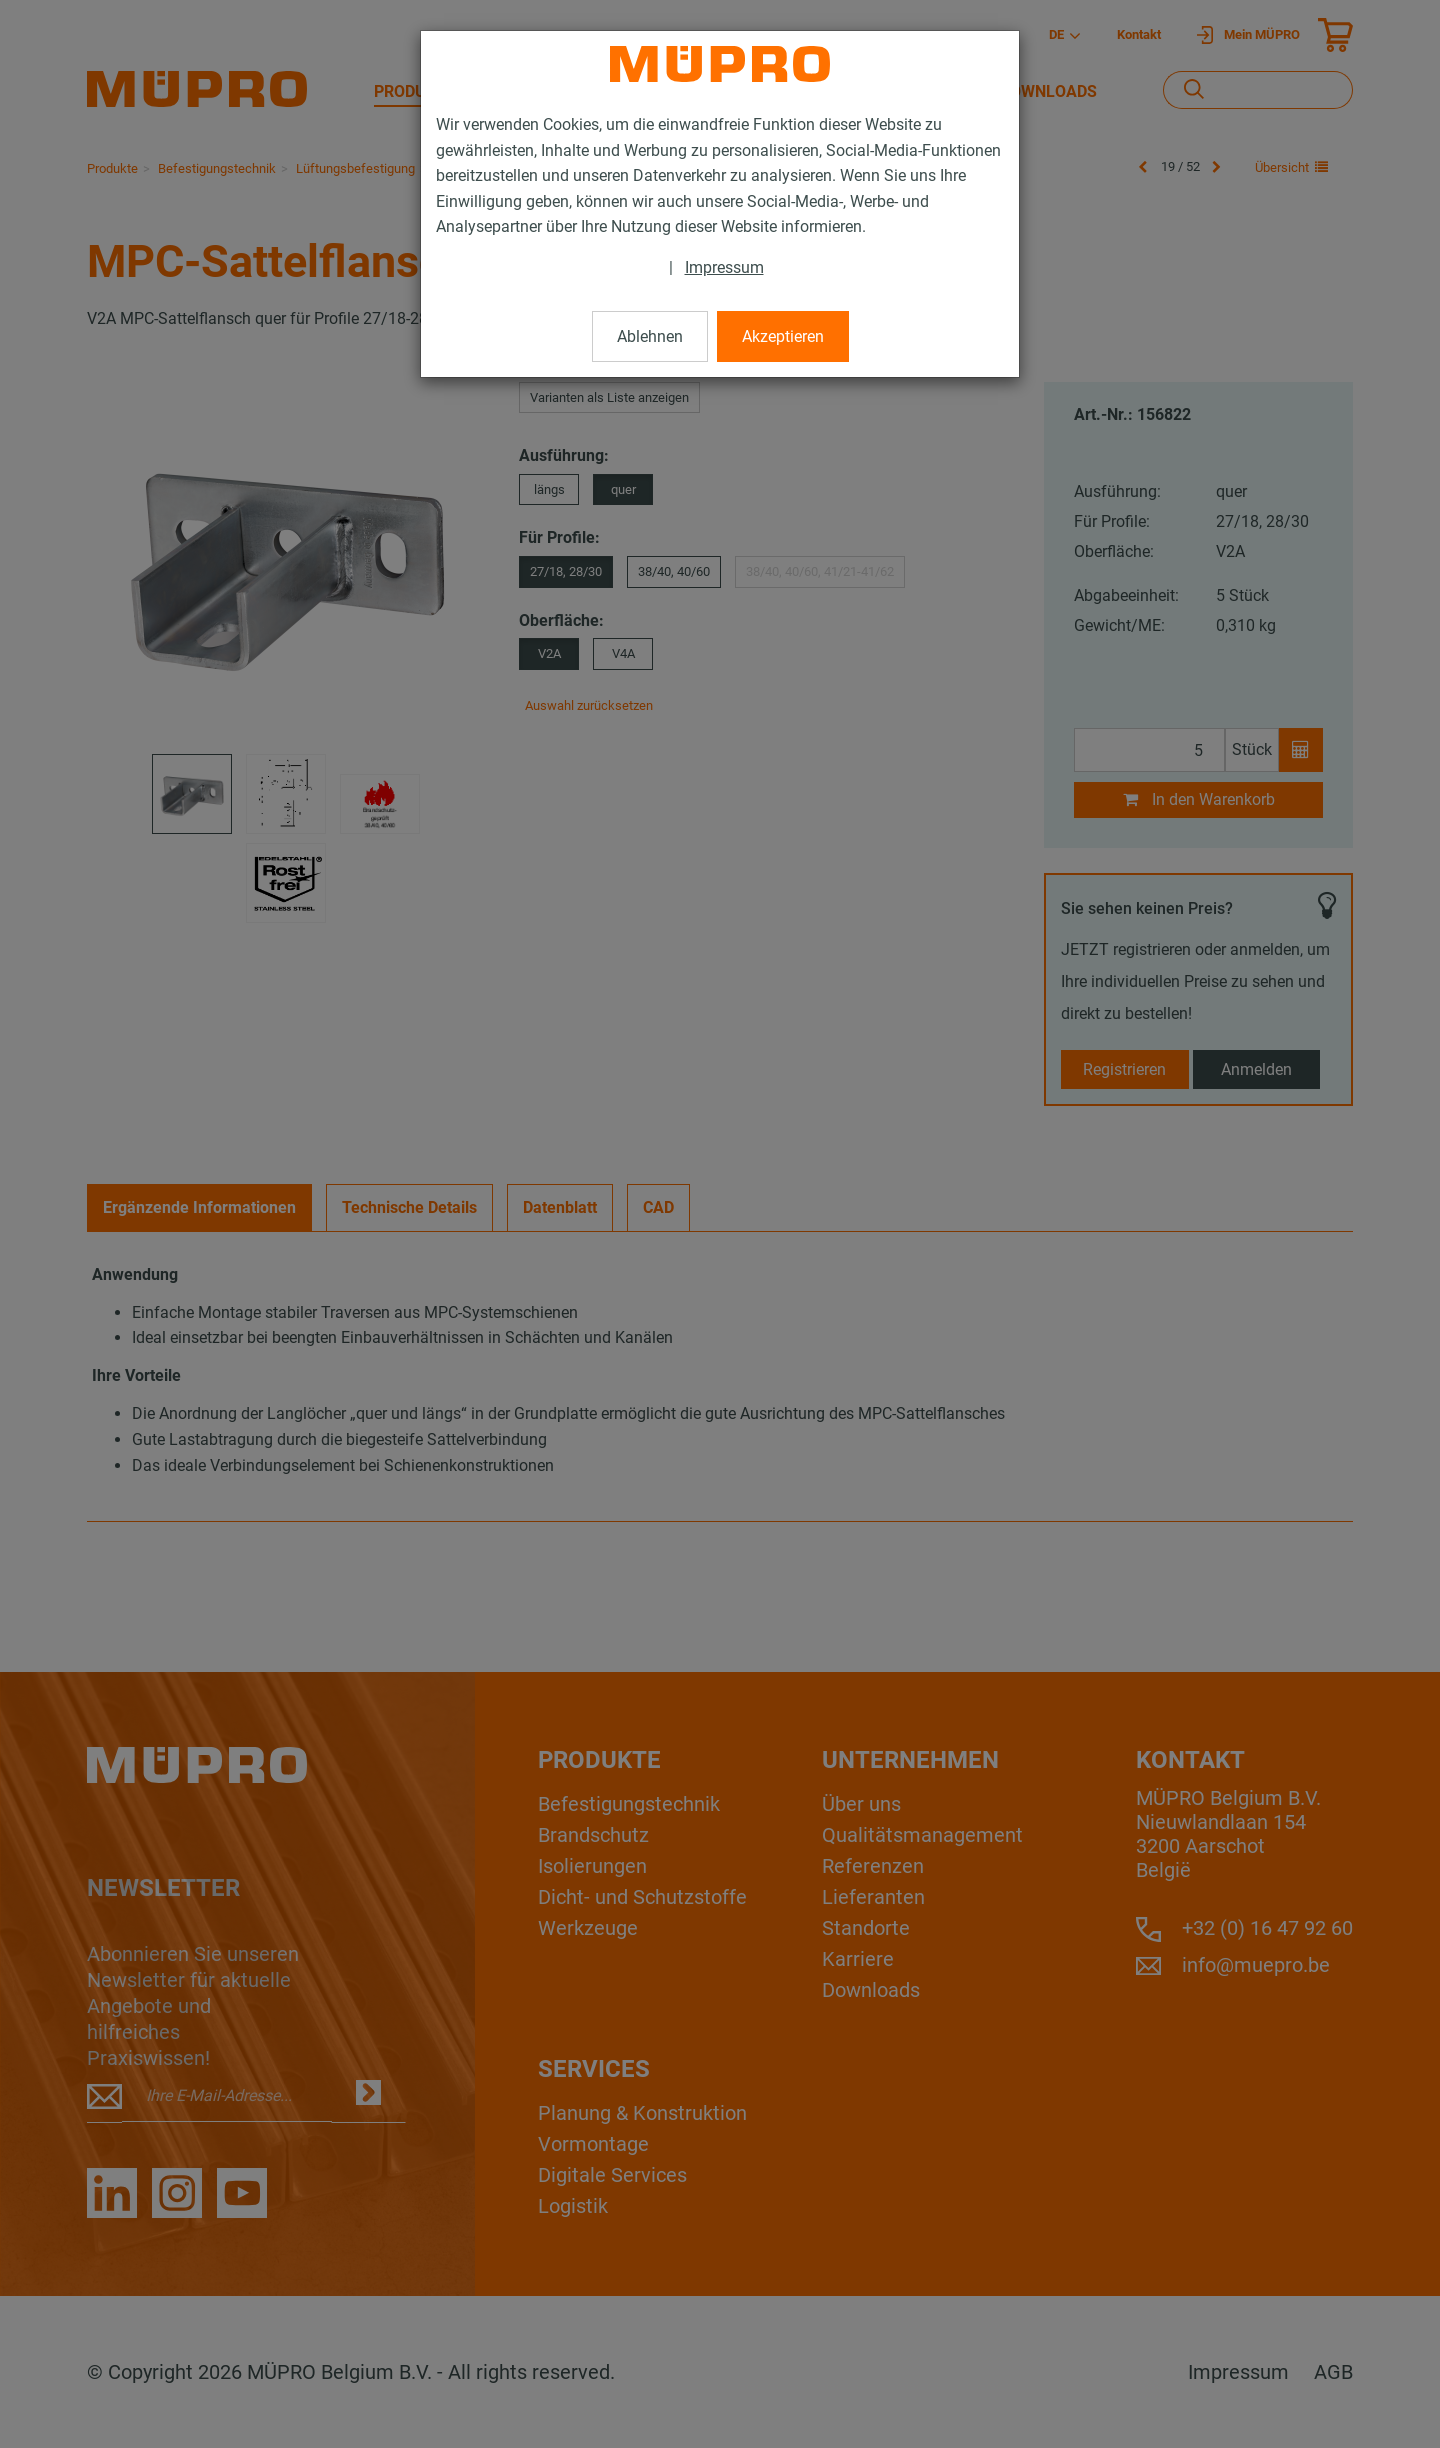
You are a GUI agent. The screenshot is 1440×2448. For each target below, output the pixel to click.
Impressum (724, 267)
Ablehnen (650, 336)
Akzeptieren (783, 336)
